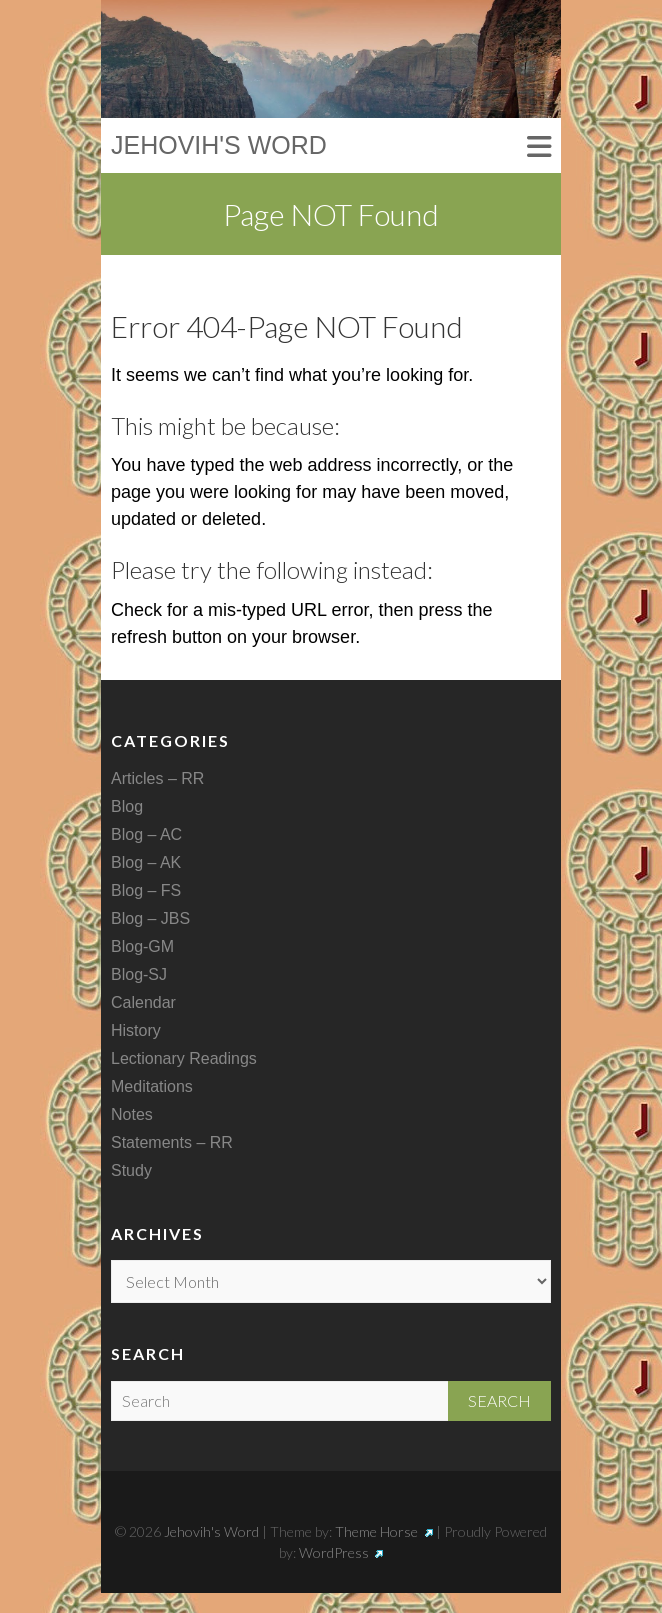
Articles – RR (157, 778)
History (136, 1030)
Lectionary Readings (184, 1058)
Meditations (152, 1086)
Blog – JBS (150, 918)
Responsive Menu (539, 147)
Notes (132, 1114)
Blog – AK (146, 862)
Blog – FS (146, 890)
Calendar (143, 1002)
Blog (127, 806)
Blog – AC (146, 834)
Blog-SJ (139, 974)
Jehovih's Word (219, 145)
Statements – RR (172, 1142)
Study (131, 1170)
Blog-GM (142, 946)
